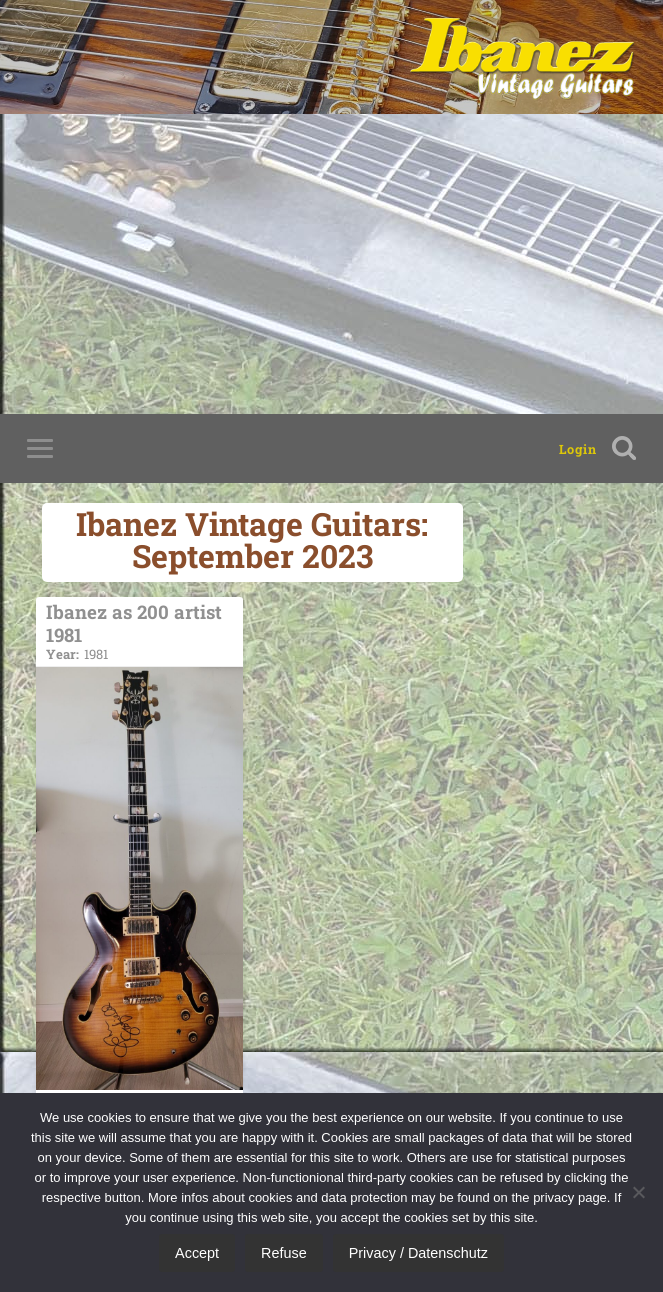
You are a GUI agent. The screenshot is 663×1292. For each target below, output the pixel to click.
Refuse (284, 1253)
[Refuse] (638, 1192)
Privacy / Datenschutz (418, 1253)
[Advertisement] (331, 264)
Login (578, 449)
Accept (197, 1253)
